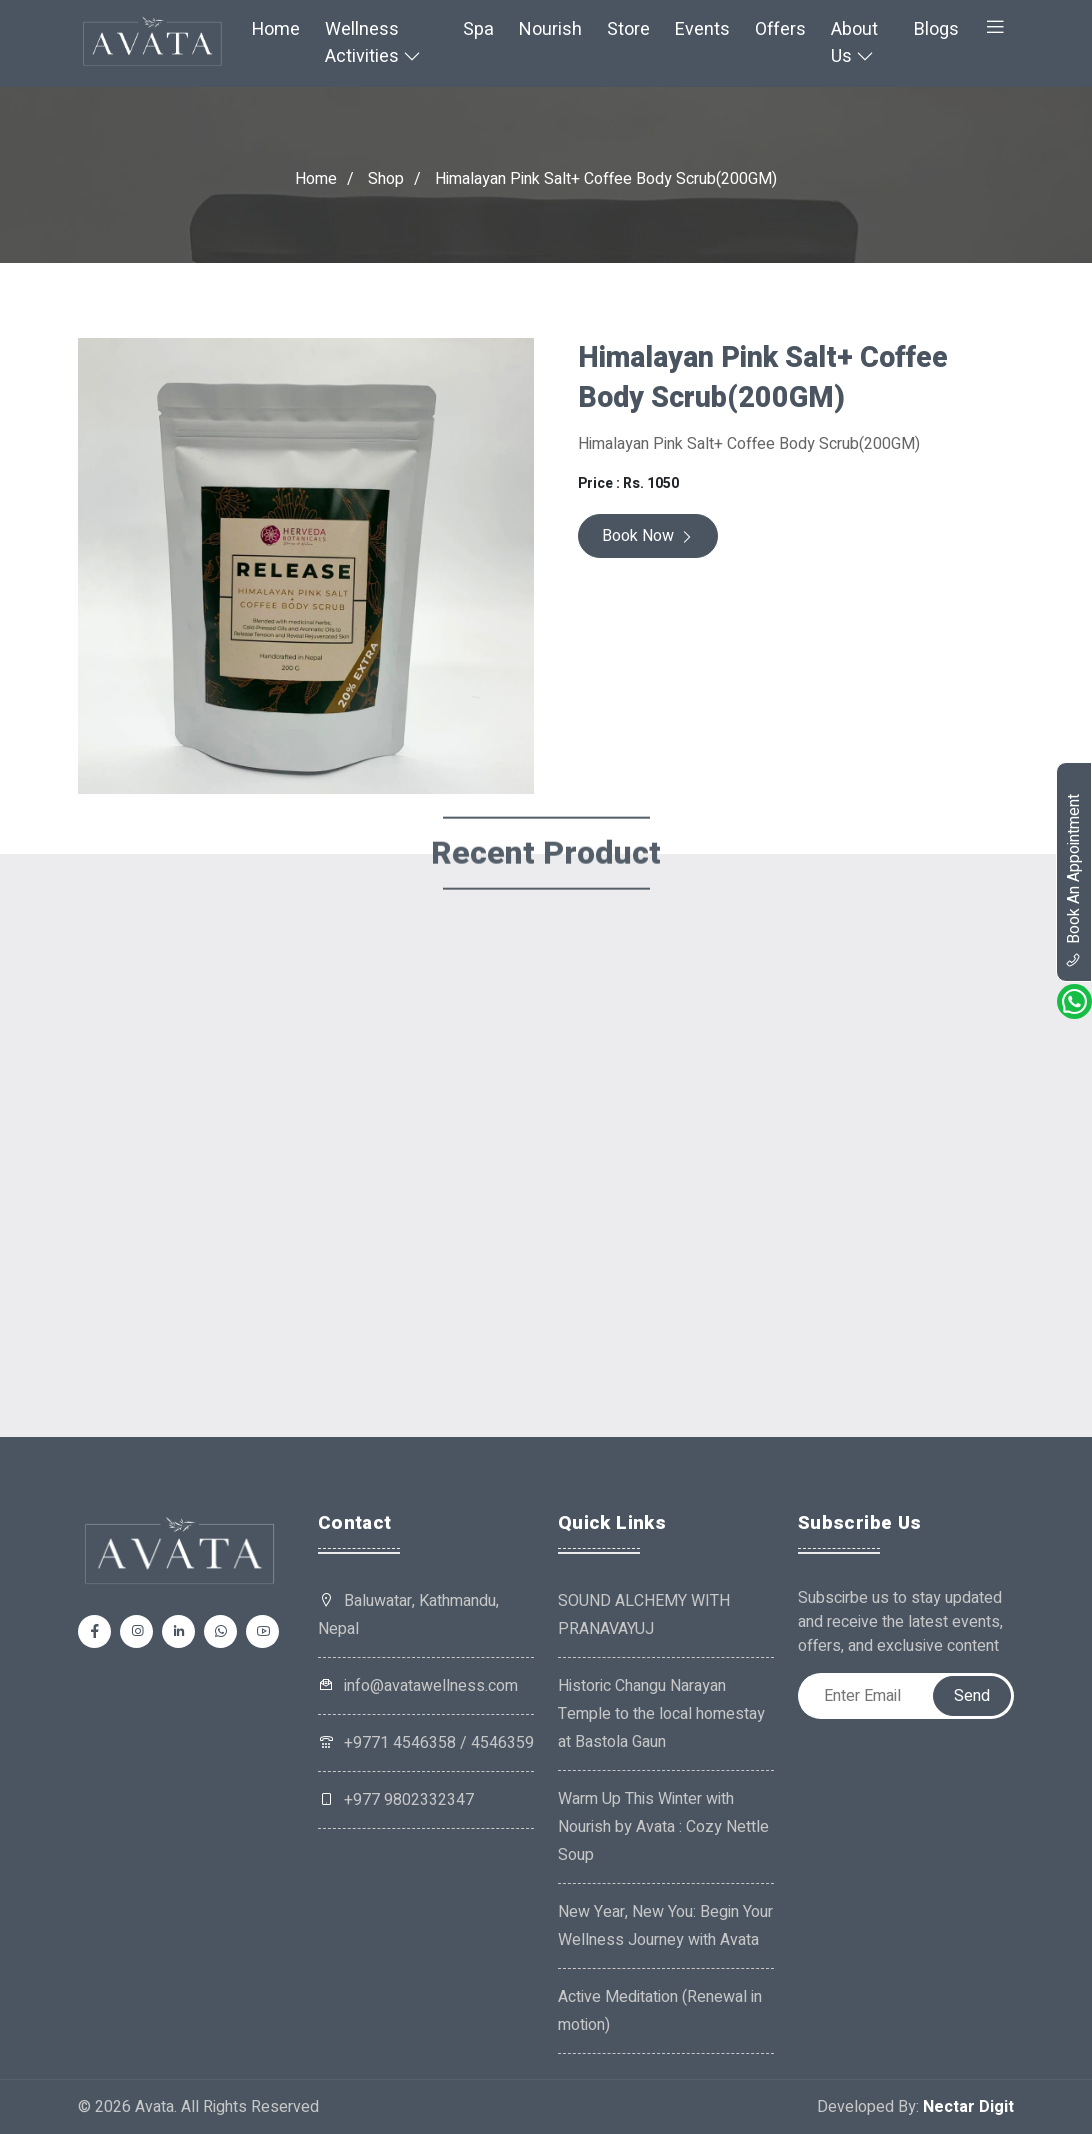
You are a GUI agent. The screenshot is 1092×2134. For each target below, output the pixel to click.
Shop (386, 179)
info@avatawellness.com (418, 1686)
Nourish (550, 29)
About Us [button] (854, 43)
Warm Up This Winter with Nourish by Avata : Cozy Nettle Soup (663, 1827)
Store (628, 29)
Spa (478, 29)
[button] (995, 29)
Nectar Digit (968, 2107)
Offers (780, 29)
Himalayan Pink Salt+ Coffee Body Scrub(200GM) (606, 179)
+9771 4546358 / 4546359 (426, 1743)
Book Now (648, 536)
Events (702, 29)
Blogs (936, 29)
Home (276, 29)
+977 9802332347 (396, 1800)
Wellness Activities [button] (373, 43)
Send (972, 1696)
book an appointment (1074, 881)
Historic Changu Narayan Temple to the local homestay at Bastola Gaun (661, 1714)
